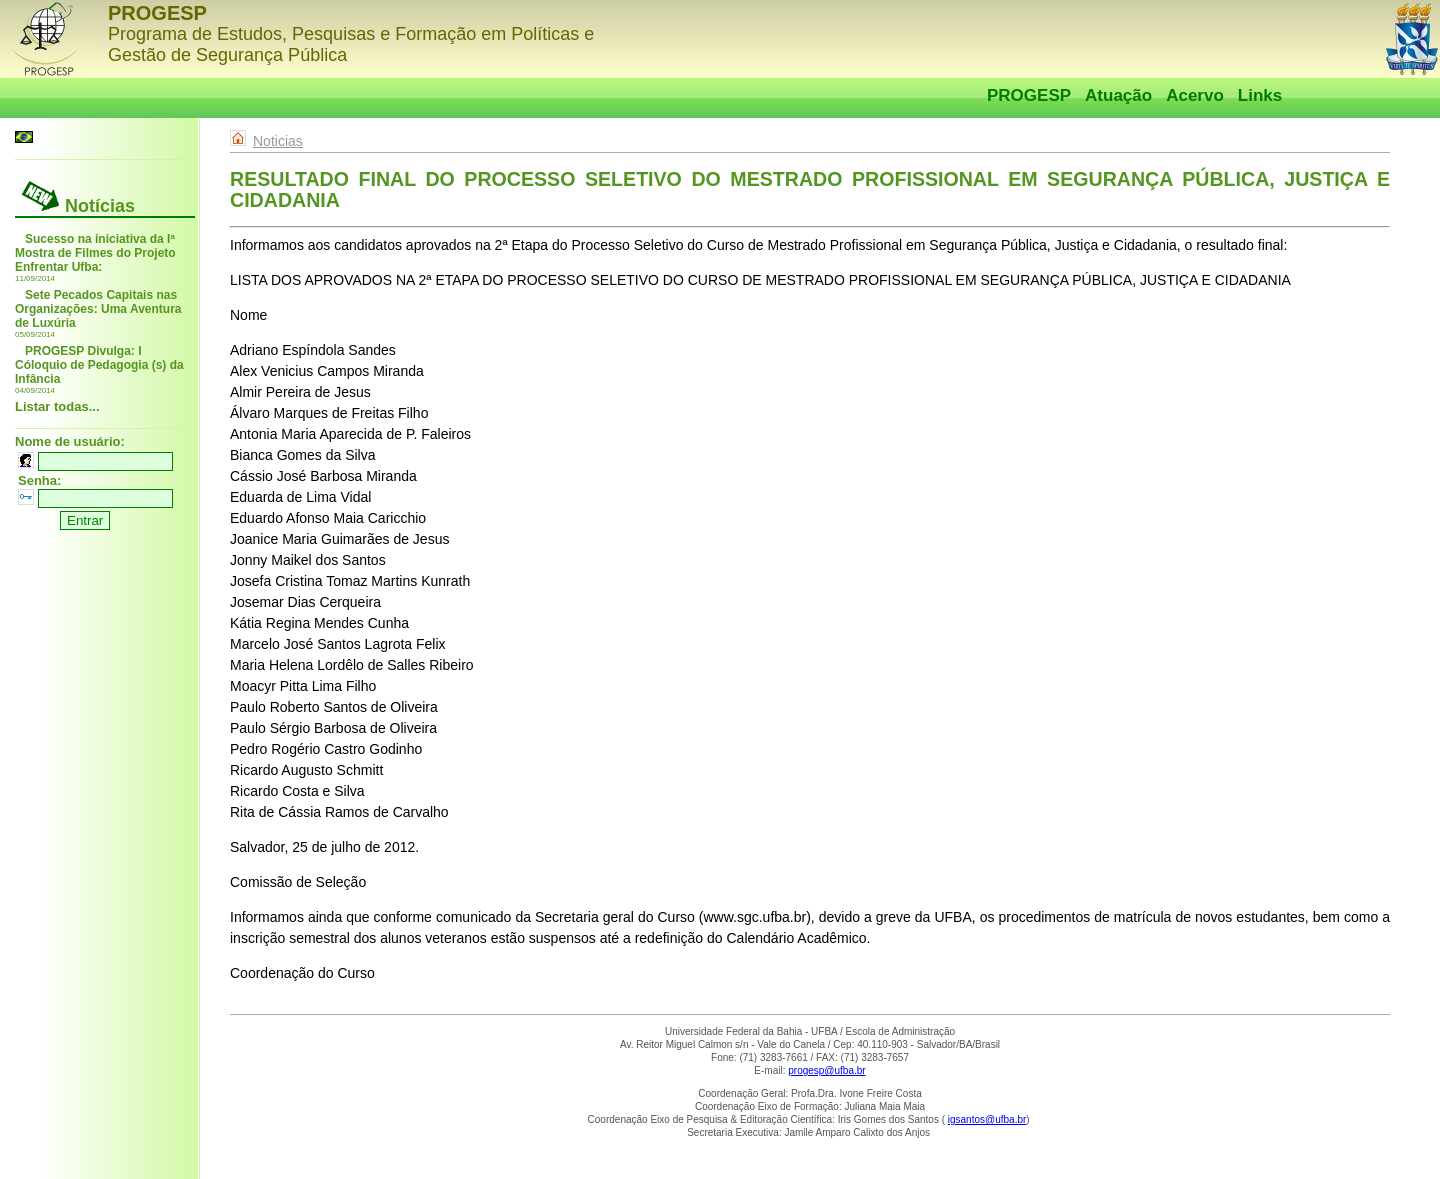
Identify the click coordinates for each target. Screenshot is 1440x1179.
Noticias (278, 141)
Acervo (1195, 95)
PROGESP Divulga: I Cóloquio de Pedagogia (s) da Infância (99, 365)
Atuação (1118, 95)
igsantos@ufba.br (987, 1119)
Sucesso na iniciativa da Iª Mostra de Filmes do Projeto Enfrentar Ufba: (95, 253)
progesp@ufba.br (826, 1070)
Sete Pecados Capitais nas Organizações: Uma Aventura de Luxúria (98, 309)
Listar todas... (57, 406)
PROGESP (1029, 95)
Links (1260, 95)
